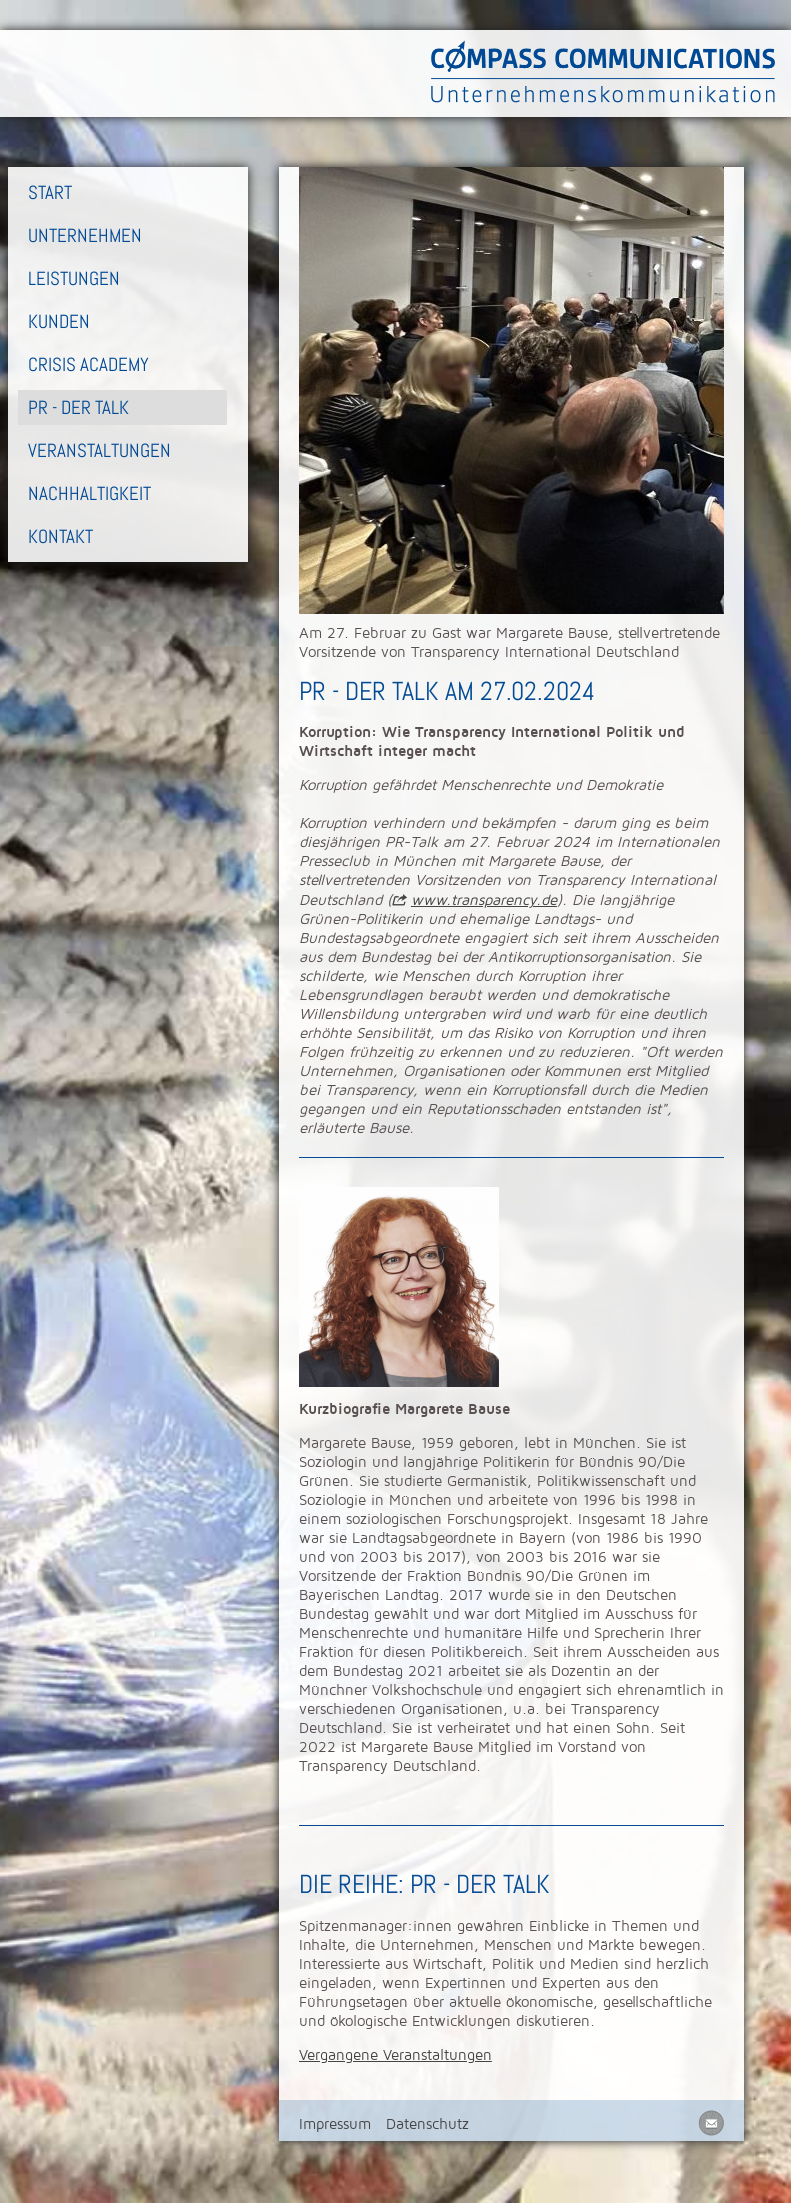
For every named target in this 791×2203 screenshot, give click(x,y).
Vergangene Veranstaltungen (395, 2055)
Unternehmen (85, 235)
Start (50, 192)
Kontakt (60, 536)
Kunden (59, 321)
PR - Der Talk (78, 407)
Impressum (335, 2124)
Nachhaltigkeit (89, 493)
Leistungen (74, 278)
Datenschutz (427, 2124)
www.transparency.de (484, 900)
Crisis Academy (88, 364)
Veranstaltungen (99, 450)
